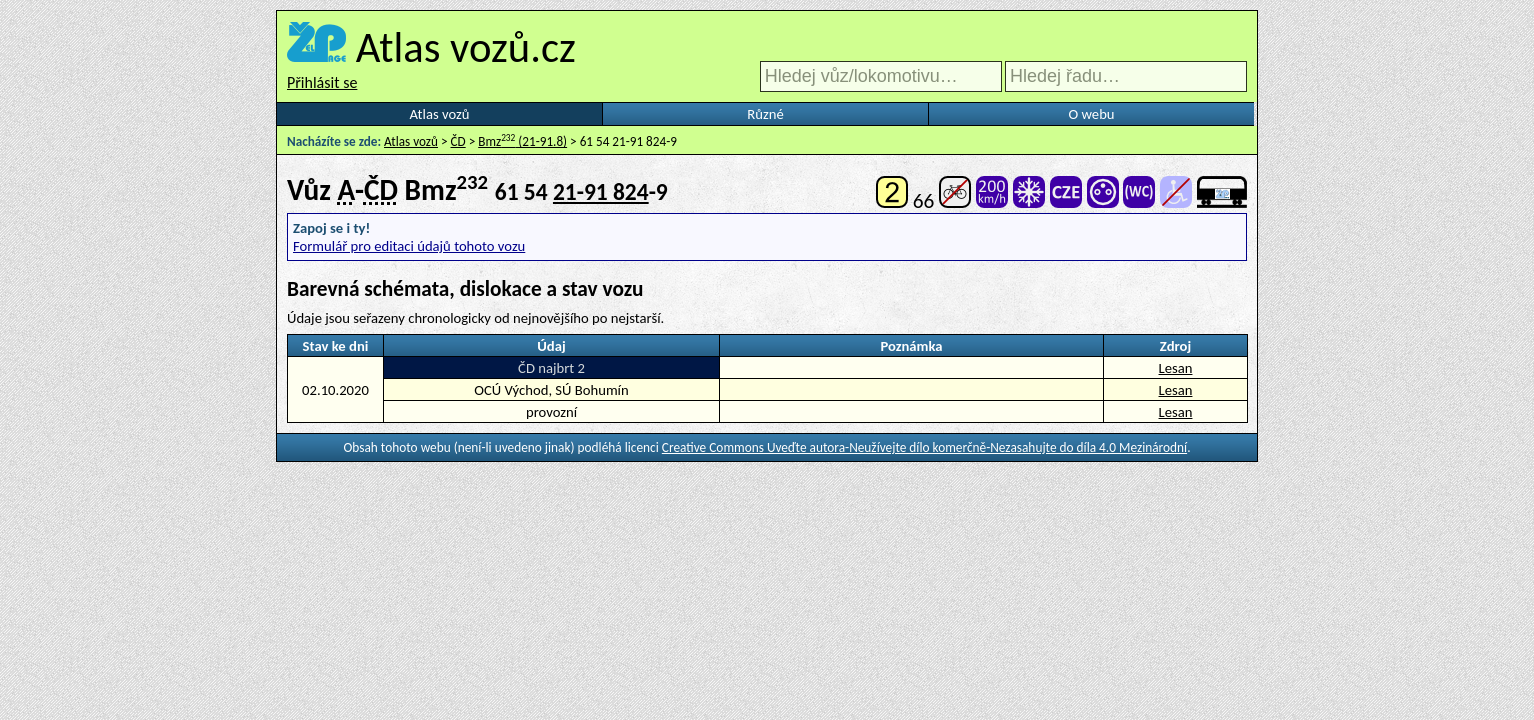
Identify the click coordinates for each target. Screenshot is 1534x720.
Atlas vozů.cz (466, 47)
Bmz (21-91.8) (522, 141)
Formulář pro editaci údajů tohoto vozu (409, 246)
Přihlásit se (322, 82)
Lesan (1176, 368)
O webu (1091, 114)
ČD (458, 141)
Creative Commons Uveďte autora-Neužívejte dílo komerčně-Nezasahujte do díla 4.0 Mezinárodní (924, 447)
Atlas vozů (440, 114)
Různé (765, 114)
